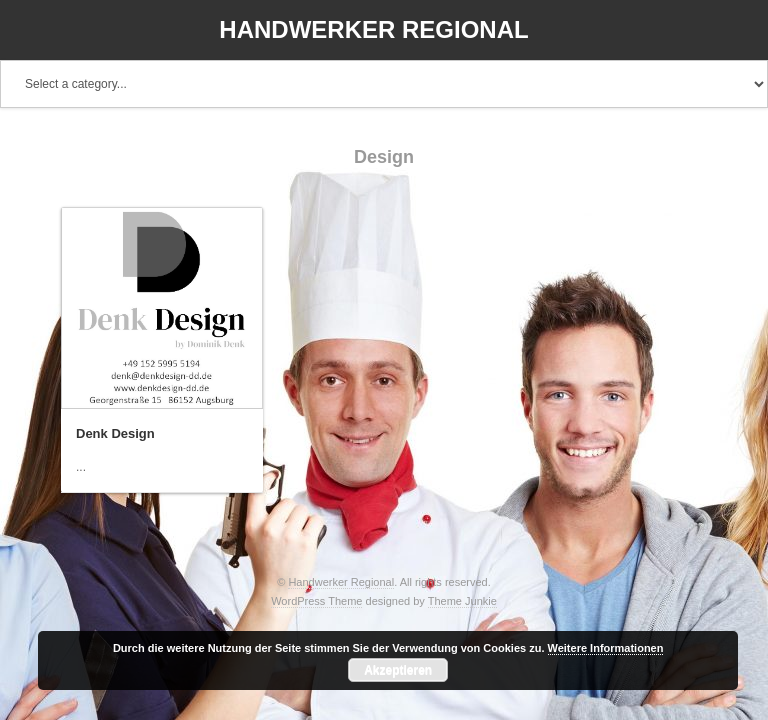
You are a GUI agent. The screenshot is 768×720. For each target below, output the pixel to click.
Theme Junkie (462, 601)
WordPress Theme (316, 601)
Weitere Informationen (606, 648)
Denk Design (115, 433)
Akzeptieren (398, 670)
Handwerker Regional (373, 29)
